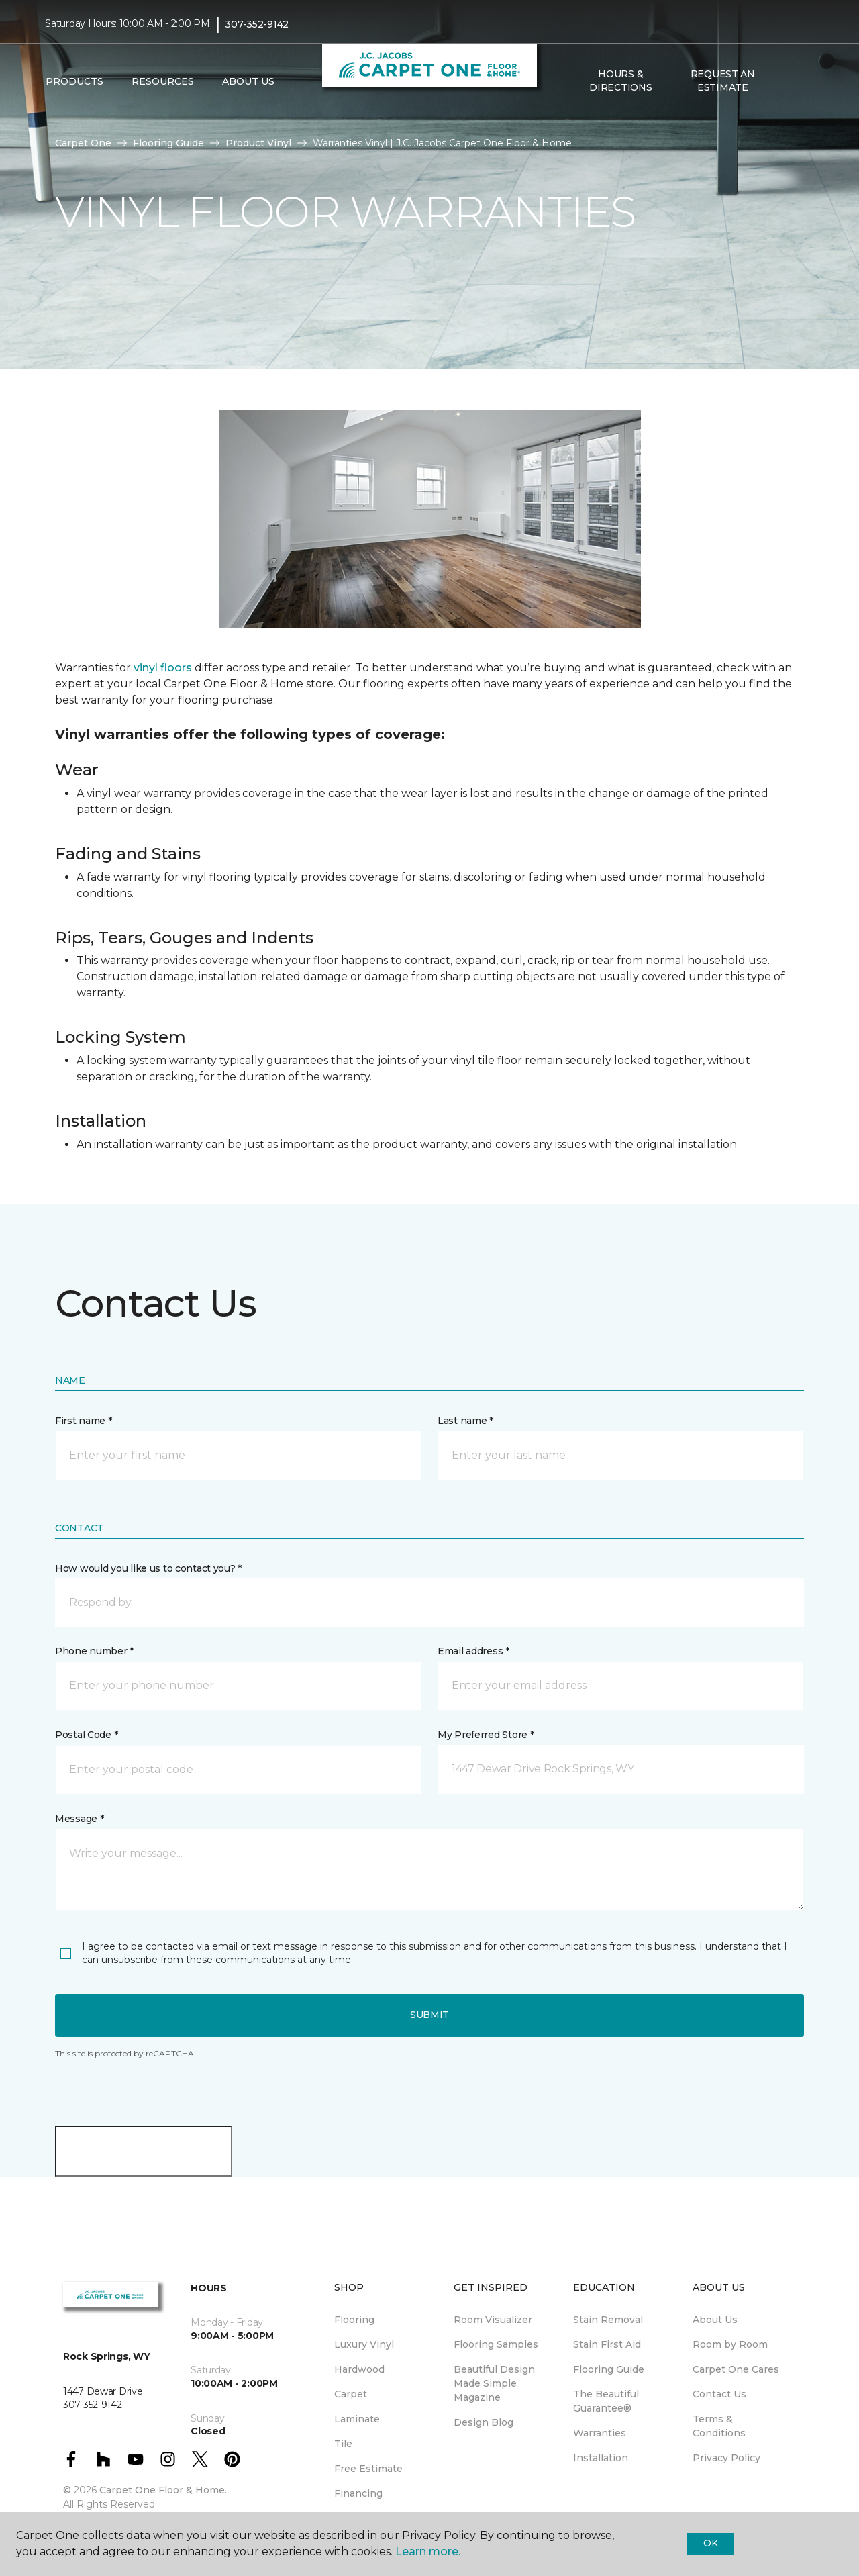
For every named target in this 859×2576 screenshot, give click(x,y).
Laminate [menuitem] (357, 2419)
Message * (79, 1818)
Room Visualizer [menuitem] (493, 2319)
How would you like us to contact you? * (148, 1568)
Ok (710, 2543)
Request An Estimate (723, 80)
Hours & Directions (620, 80)
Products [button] (74, 81)
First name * (83, 1420)
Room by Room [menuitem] (730, 2344)
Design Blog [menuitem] (483, 2422)
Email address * (473, 1651)
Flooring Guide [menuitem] (608, 2369)
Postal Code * (86, 1734)
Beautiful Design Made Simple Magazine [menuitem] (494, 2383)
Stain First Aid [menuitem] (607, 2344)
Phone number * (94, 1651)
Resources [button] (163, 81)
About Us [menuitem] (715, 2319)
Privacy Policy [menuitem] (726, 2458)
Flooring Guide (168, 143)
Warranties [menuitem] (599, 2433)
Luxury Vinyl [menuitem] (364, 2344)
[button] (784, 81)
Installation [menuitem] (600, 2458)
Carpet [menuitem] (350, 2394)
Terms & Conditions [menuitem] (719, 2426)
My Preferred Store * (486, 1734)
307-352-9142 (257, 24)
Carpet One (83, 143)
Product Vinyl (258, 143)
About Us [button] (248, 81)
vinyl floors (163, 667)
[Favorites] (801, 81)
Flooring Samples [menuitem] (496, 2344)
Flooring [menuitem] (354, 2319)
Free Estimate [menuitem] (368, 2469)
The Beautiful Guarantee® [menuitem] (606, 2401)
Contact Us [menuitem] (719, 2394)
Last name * (465, 1420)
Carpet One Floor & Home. (163, 2490)
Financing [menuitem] (358, 2493)
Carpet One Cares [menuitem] (736, 2369)
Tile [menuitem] (343, 2444)
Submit (429, 2015)
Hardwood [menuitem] (359, 2369)
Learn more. (427, 2551)
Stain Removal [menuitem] (608, 2319)
